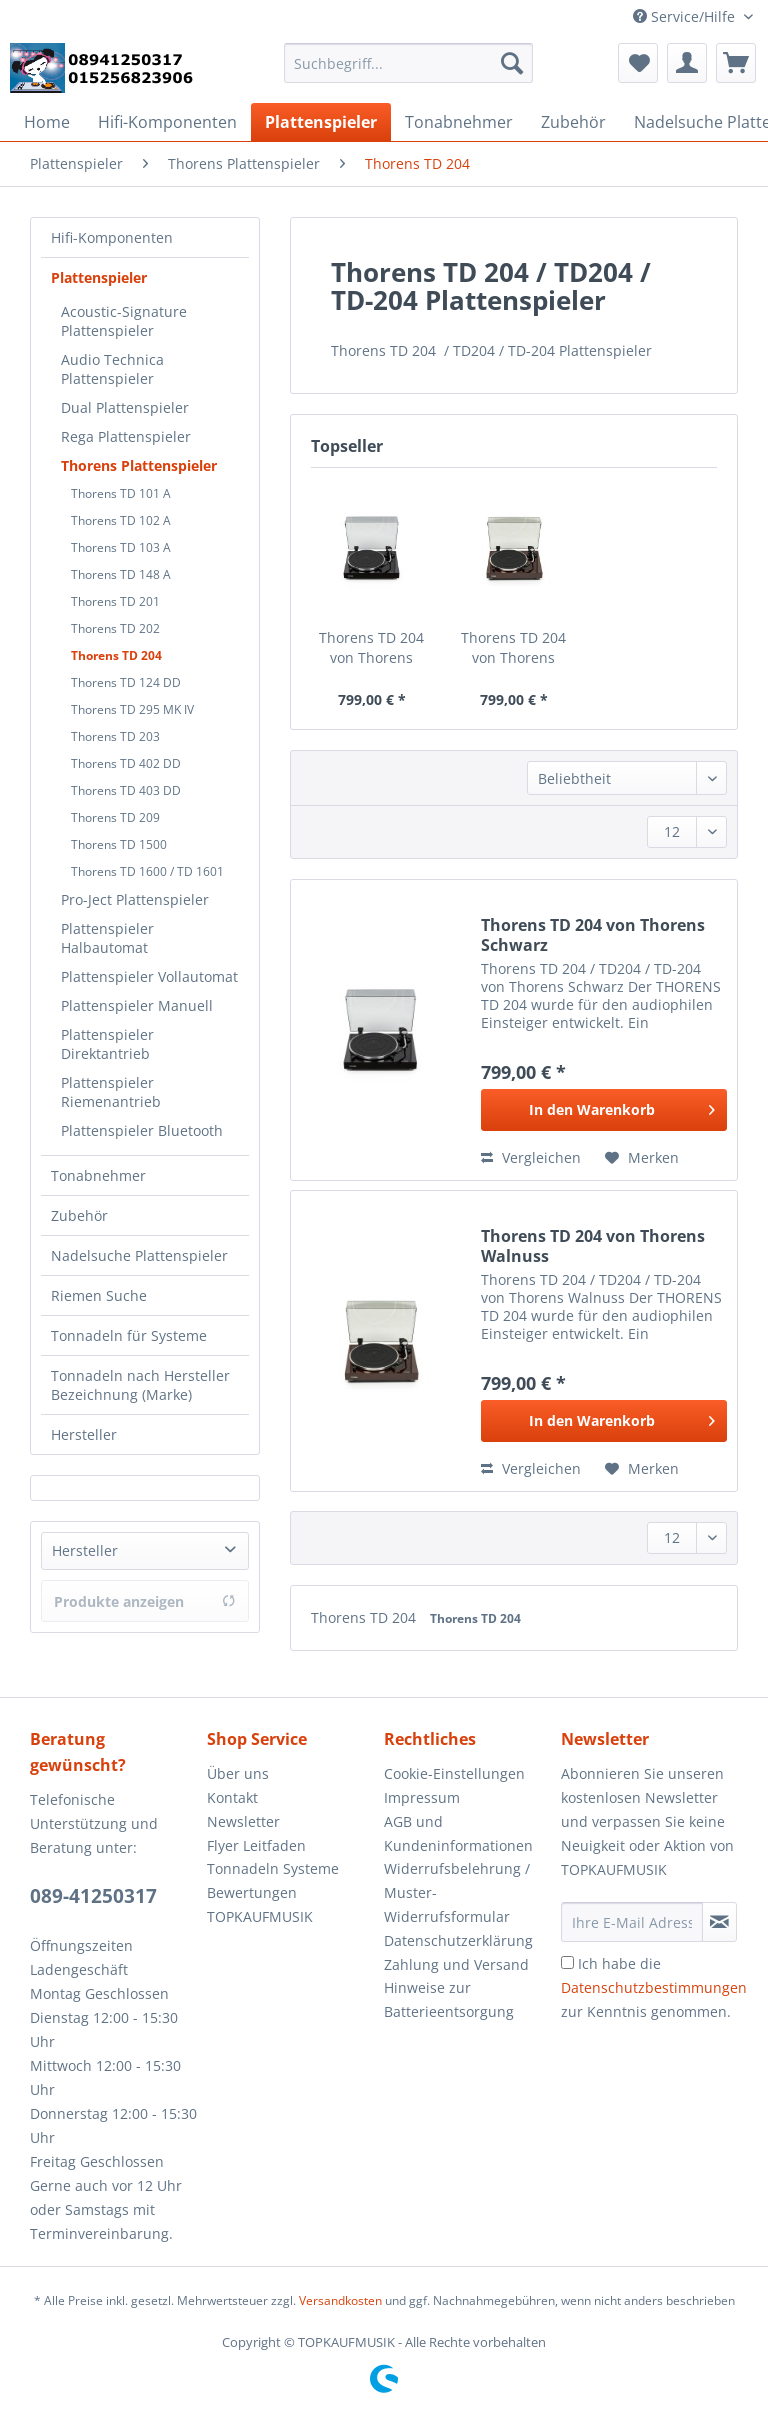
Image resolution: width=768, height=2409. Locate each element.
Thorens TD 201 (115, 601)
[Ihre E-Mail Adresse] (632, 1922)
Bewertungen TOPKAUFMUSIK (260, 1904)
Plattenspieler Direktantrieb (107, 1044)
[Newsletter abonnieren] (719, 1922)
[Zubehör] (573, 122)
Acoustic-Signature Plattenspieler (124, 321)
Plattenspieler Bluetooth (142, 1130)
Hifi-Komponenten (112, 237)
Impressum (422, 1797)
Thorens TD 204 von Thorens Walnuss (513, 648)
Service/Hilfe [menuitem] (686, 16)
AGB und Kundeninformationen (458, 1833)
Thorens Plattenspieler (139, 465)
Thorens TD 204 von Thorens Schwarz (371, 648)
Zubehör (79, 1215)
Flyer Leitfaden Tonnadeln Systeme (273, 1857)
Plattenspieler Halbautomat (107, 938)
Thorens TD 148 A (121, 574)
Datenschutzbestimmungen (654, 1987)
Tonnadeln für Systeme (129, 1335)
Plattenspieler (99, 277)
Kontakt (232, 1797)
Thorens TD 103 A (121, 547)
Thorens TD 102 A (121, 520)
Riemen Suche (99, 1295)
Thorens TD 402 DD (126, 763)
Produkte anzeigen (145, 1601)
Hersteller (84, 1434)
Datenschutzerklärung (458, 1940)
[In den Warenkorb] (604, 1110)
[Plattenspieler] (321, 122)
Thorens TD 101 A (121, 493)
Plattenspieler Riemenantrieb (111, 1092)
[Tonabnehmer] (459, 122)
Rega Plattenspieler (126, 436)
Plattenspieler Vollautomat (149, 976)
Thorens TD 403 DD (126, 790)
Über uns (238, 1773)
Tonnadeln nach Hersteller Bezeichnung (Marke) (140, 1385)
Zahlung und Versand (456, 1964)
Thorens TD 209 (115, 817)
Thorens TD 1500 (119, 844)
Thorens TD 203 (115, 736)
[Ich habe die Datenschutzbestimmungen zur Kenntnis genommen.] (567, 1962)
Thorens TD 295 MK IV (132, 709)
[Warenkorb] (736, 63)
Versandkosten (340, 2300)
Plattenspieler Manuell (137, 1005)
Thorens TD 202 (115, 628)
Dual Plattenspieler (125, 407)
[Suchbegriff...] (409, 63)
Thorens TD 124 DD (126, 682)
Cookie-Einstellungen (454, 1773)
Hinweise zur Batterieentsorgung (449, 1999)
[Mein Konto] (687, 63)
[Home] (47, 122)
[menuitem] (409, 72)
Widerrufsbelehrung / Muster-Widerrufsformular (457, 1892)
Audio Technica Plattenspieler (112, 369)
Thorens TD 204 (116, 655)
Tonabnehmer (98, 1175)
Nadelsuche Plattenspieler (139, 1255)
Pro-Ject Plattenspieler (135, 899)
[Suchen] (512, 63)
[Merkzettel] (638, 63)
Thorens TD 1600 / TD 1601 (147, 871)
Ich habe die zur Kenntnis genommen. (654, 1987)
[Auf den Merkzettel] (642, 1158)
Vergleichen (531, 1157)
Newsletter (243, 1821)
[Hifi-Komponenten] (167, 122)
